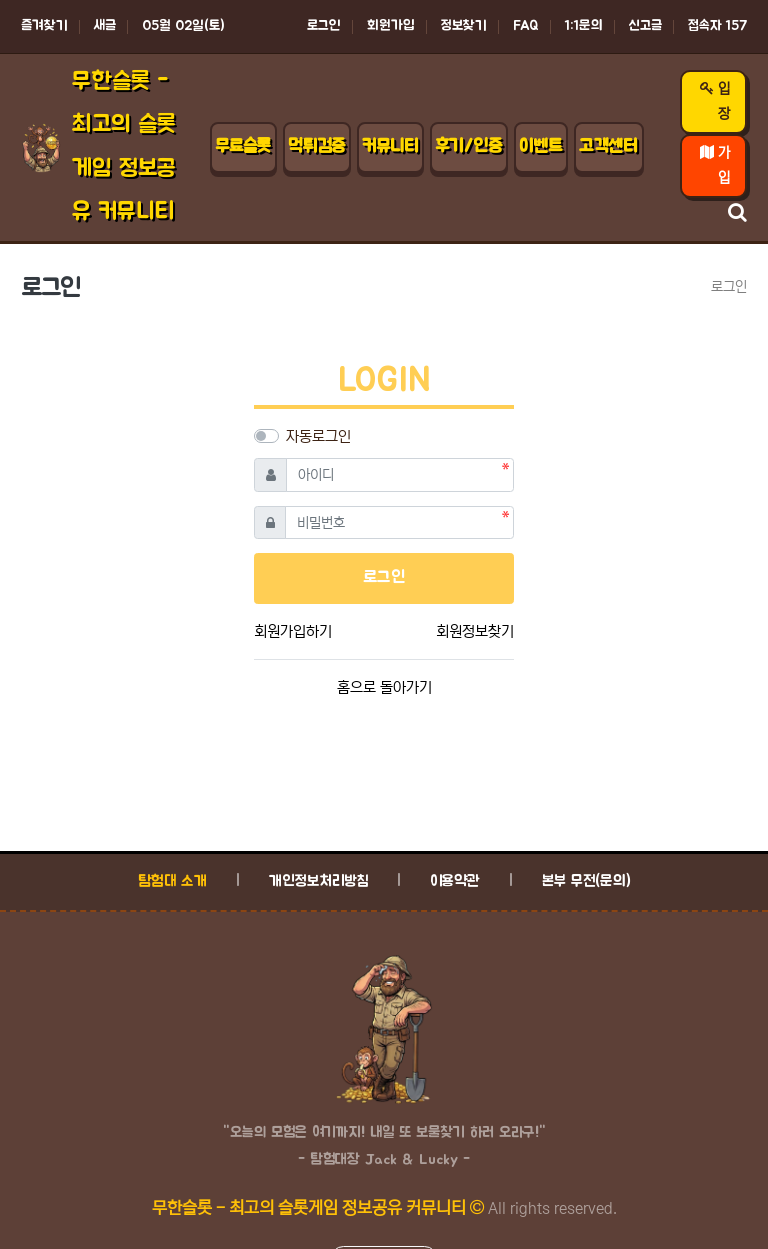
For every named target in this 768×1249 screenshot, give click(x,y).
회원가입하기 (293, 631)
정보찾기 (464, 26)
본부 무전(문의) (586, 881)
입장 (715, 101)
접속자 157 (717, 26)
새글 (105, 26)
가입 (715, 165)
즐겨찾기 (44, 26)
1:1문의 (584, 26)
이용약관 (455, 881)
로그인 (324, 26)
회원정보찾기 (475, 631)
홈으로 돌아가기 (384, 687)
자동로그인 (318, 436)
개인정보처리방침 (318, 881)
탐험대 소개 (172, 881)
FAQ (526, 26)
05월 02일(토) (183, 26)
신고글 (645, 26)
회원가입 (391, 26)
